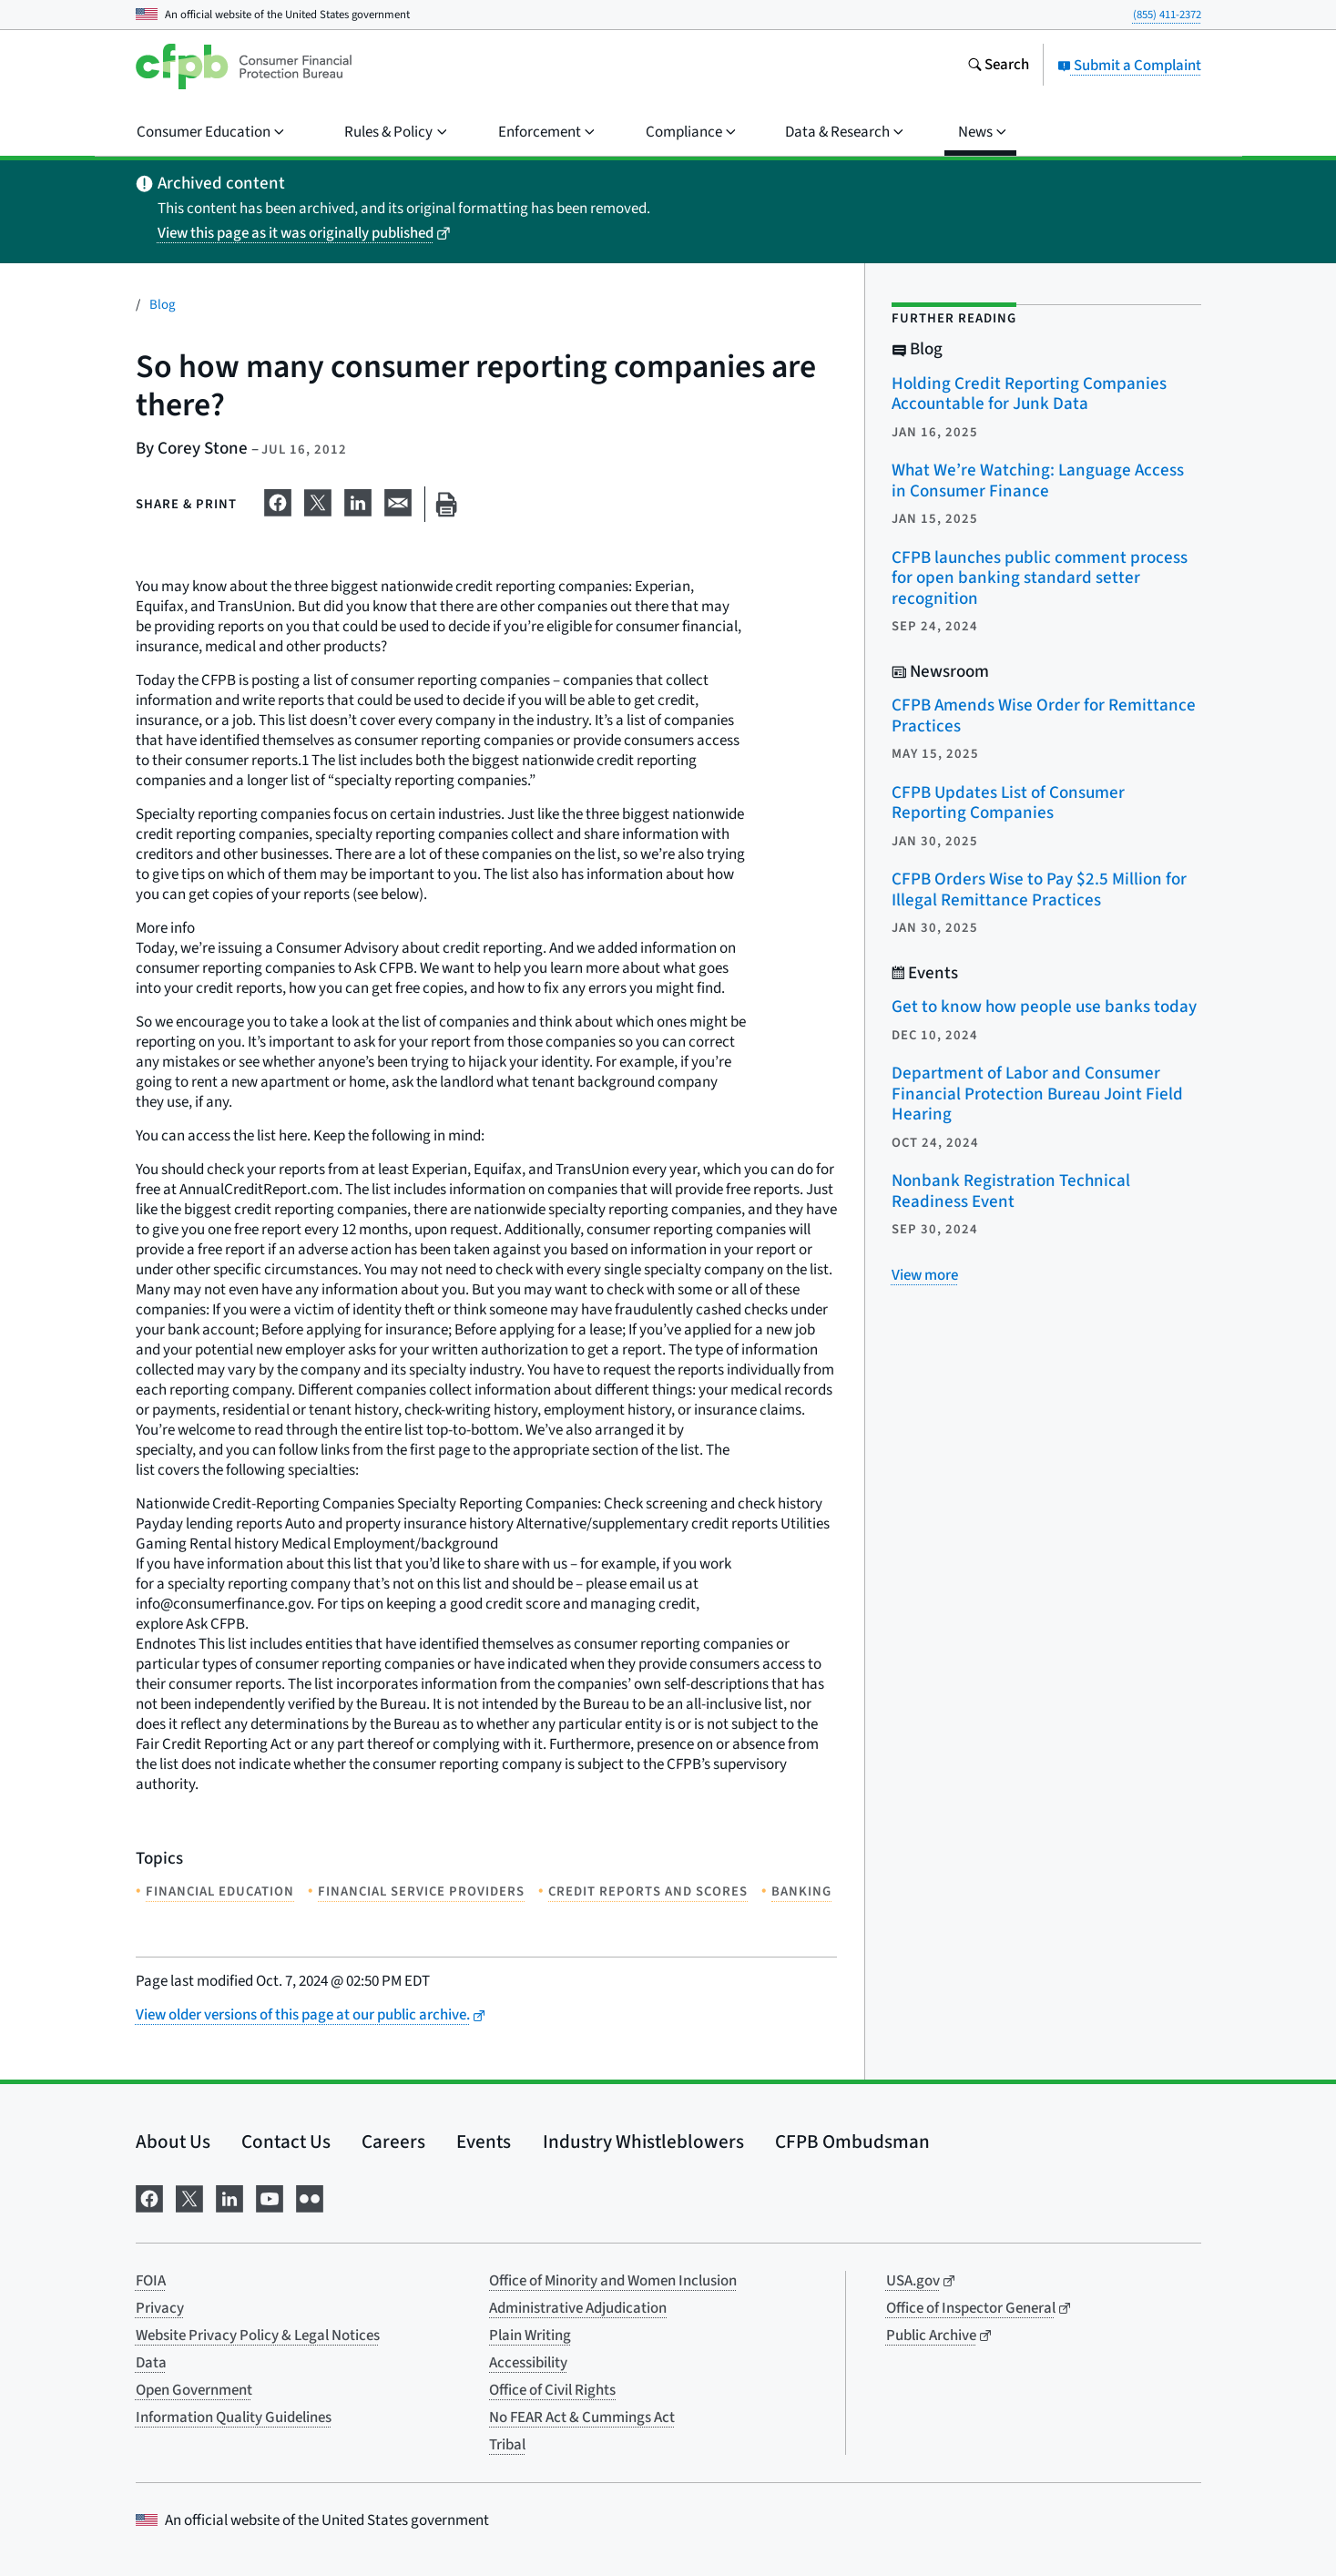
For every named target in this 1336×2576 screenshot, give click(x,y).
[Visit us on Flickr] (309, 2196)
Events (483, 2141)
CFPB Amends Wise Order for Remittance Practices (1044, 716)
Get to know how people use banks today (1044, 1007)
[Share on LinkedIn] (358, 501)
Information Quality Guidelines (233, 2417)
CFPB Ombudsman (852, 2141)
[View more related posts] (925, 1275)
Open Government (194, 2390)
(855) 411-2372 (1167, 14)
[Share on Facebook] (277, 501)
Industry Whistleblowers (643, 2141)
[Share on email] (398, 501)
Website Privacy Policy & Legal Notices (258, 2335)
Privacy (160, 2308)
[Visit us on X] (189, 2196)
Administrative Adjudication (578, 2308)
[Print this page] (446, 504)
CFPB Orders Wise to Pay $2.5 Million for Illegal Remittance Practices (1039, 890)
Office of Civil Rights (552, 2390)
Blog (162, 304)
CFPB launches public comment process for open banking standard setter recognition (1040, 578)
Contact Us (286, 2141)
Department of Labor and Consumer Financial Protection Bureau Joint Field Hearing (1037, 1094)
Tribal (507, 2445)
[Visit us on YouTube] (269, 2196)
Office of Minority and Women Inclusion (613, 2281)
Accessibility (528, 2363)
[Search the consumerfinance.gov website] (998, 66)
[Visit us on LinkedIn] (229, 2196)
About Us (173, 2141)
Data (151, 2363)
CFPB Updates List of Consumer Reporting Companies (1008, 803)
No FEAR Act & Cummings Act (582, 2417)
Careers (393, 2141)
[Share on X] (317, 501)
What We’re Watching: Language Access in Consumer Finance (1038, 481)
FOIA (151, 2281)
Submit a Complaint (1129, 66)
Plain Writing (530, 2335)
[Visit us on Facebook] (149, 2196)
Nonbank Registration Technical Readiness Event (1011, 1191)
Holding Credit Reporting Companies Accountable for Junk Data (1029, 394)
